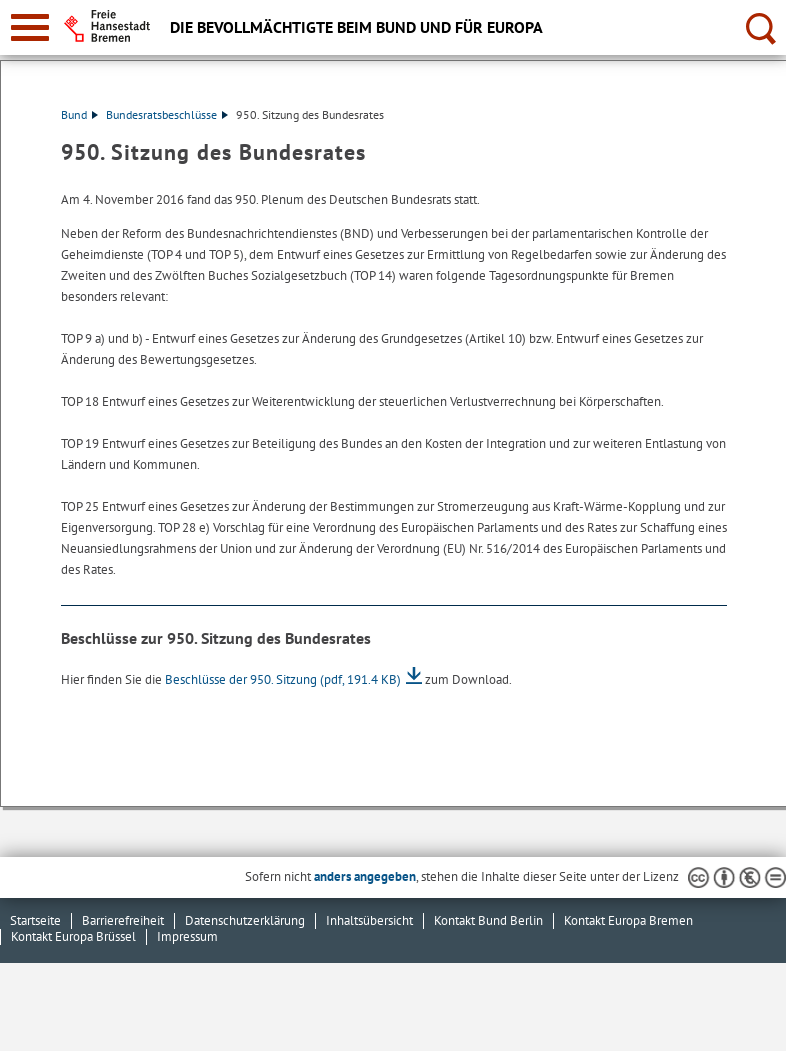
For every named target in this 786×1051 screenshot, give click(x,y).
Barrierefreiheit (123, 920)
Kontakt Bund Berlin (488, 920)
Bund (79, 114)
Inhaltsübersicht (369, 920)
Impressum (187, 936)
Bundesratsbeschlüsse (167, 114)
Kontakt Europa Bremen (628, 920)
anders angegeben (365, 876)
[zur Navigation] (30, 27)
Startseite (35, 920)
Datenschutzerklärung (245, 920)
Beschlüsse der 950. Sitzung (283, 679)
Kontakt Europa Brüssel (73, 936)
